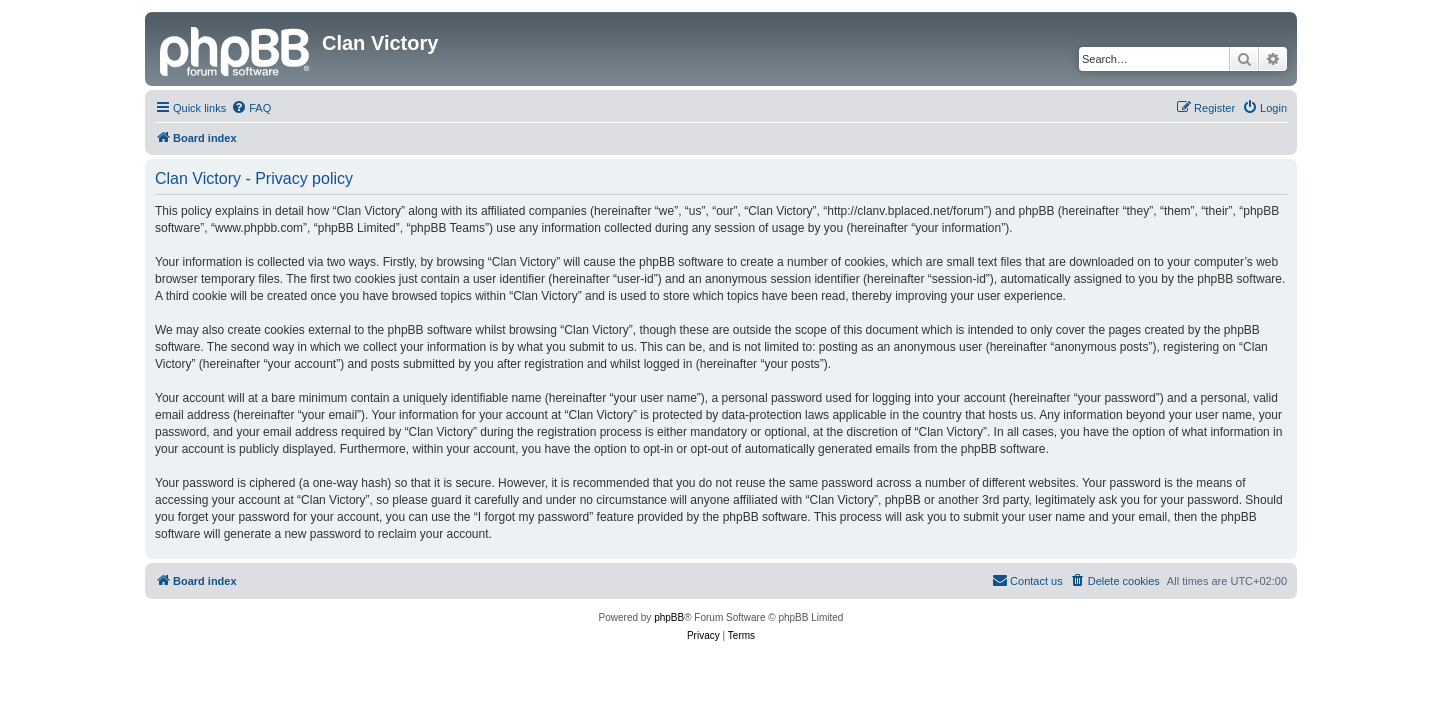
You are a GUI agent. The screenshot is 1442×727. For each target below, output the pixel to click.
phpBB (669, 617)
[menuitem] (251, 108)
